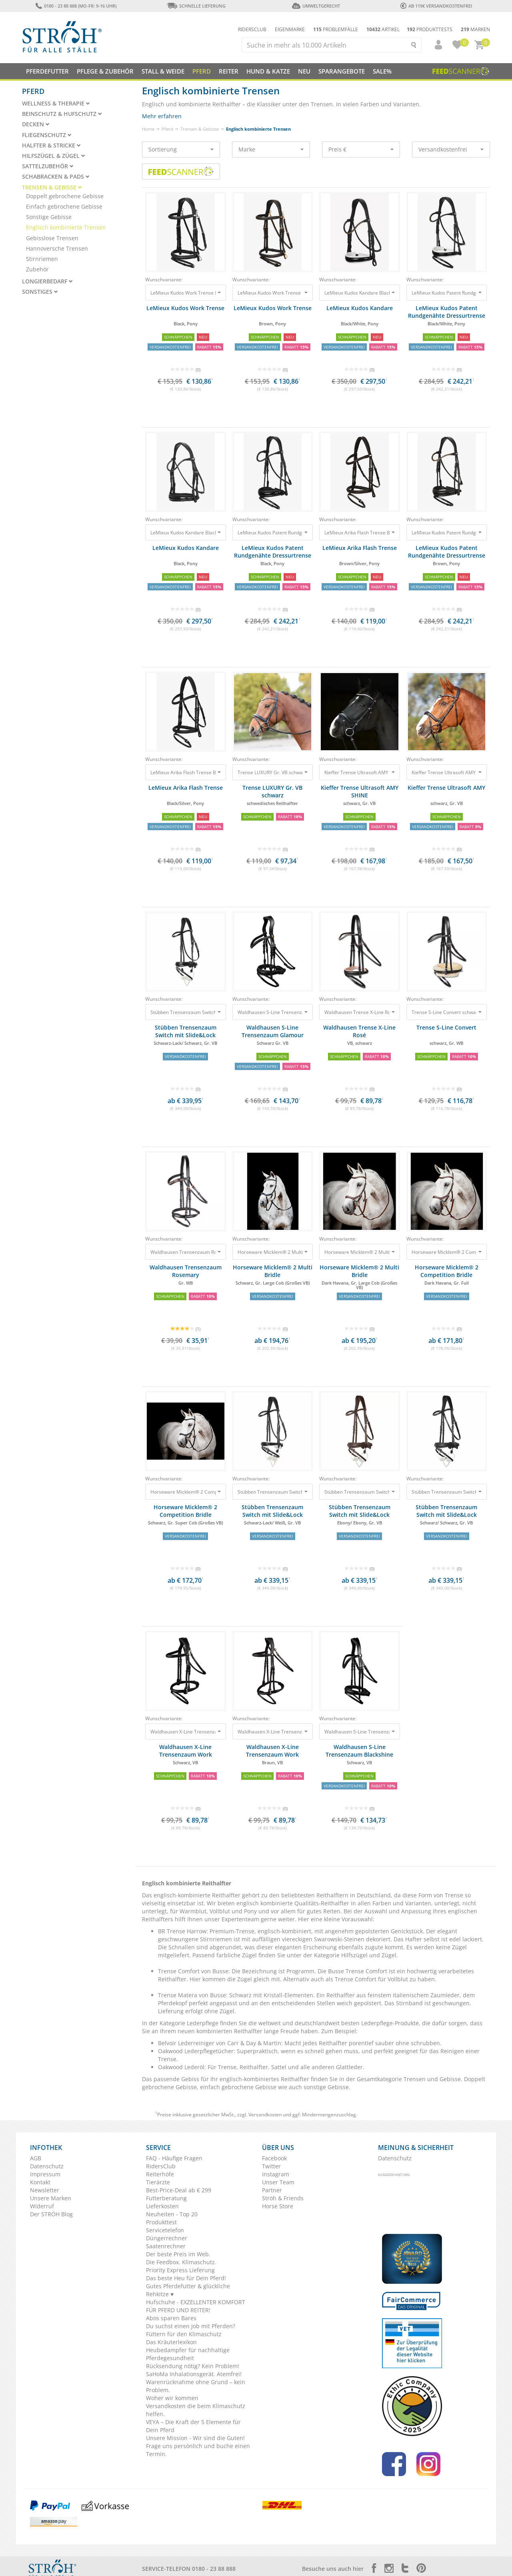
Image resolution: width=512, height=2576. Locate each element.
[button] (435, 45)
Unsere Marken (50, 2198)
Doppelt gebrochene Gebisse (65, 196)
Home (148, 129)
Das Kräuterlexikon (171, 2342)
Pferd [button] (201, 71)
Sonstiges (40, 291)
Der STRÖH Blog (51, 2214)
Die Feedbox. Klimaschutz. (181, 2262)
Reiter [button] (228, 71)
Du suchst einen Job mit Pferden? (190, 2326)
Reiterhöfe (160, 2174)
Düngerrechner (166, 2238)
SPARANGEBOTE (341, 71)
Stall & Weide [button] (163, 71)
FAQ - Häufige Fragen (174, 2158)
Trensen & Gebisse (199, 129)
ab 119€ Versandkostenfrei (436, 6)
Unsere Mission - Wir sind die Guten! (195, 2438)
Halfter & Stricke (51, 145)
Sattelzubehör (48, 166)
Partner (272, 2190)
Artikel (383, 29)
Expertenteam (240, 1919)
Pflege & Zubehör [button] (105, 71)
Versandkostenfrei (451, 149)
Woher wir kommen (172, 2398)
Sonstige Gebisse (49, 217)
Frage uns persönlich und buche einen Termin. (198, 2450)
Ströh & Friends (283, 2198)
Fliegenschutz (47, 135)
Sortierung (181, 149)
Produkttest (161, 2222)
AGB (35, 2158)
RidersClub (161, 2166)
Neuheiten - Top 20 (172, 2214)
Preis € (361, 149)
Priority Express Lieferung (180, 2270)
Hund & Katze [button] (268, 71)
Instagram (275, 2174)
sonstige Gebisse (326, 2087)
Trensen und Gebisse (432, 2079)
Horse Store (277, 2206)
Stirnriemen (42, 259)
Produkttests (429, 29)
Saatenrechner (166, 2246)
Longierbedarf (47, 281)
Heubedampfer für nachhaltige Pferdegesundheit (188, 2354)
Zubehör (37, 269)
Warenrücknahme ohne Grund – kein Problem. (195, 2386)
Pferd (167, 129)
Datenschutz (47, 2166)
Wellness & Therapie (56, 103)
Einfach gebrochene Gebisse (64, 206)
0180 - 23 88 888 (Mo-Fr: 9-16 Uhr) (76, 6)
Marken (475, 29)
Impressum (45, 2174)
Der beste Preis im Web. (178, 2254)
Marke (271, 149)
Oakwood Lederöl (181, 2067)
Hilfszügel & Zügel (53, 155)
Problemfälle (335, 29)
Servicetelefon (165, 2230)
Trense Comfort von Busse (193, 1971)
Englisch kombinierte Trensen (66, 227)
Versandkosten (265, 2114)
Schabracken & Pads (56, 176)
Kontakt (40, 2182)
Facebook (274, 2158)
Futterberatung (166, 2198)
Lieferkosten (162, 2206)
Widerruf (42, 2206)
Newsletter (44, 2190)
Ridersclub (252, 29)
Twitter (271, 2166)
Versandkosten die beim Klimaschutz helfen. (195, 2410)
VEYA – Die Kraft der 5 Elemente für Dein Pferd (193, 2426)
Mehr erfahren (162, 116)
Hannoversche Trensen (57, 248)
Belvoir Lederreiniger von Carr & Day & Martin (219, 2043)
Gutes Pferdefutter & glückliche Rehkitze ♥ (188, 2290)
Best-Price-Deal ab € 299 (178, 2190)
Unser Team (278, 2182)
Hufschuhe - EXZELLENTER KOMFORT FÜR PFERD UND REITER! (195, 2306)
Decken (36, 124)
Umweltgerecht (316, 6)
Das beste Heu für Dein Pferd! (186, 2278)
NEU (304, 71)
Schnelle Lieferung (196, 6)
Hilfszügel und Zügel (368, 1955)
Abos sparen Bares (171, 2318)
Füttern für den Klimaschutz (184, 2334)
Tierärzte (158, 2182)
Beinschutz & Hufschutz (62, 114)
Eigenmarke (290, 29)
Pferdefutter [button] (47, 71)
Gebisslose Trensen (52, 238)
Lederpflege (202, 2023)
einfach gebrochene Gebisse (238, 2087)
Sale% (382, 71)
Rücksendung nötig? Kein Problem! (192, 2366)
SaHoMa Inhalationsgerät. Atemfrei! (194, 2374)
